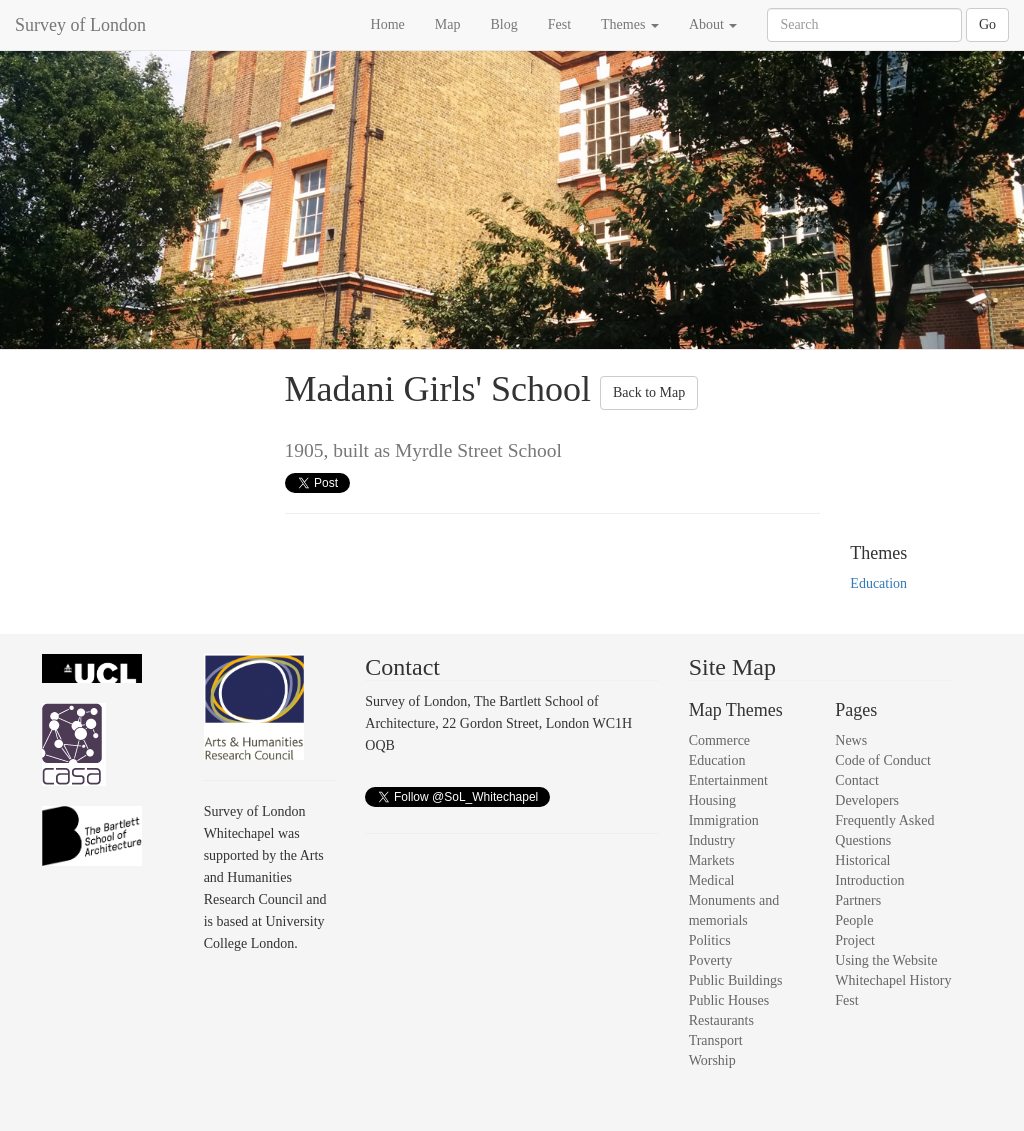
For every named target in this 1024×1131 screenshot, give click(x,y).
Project (855, 940)
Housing (712, 800)
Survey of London (80, 25)
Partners (858, 900)
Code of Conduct (883, 760)
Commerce (719, 740)
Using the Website (886, 960)
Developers (867, 800)
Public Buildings (736, 980)
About (713, 24)
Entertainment (728, 780)
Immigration (724, 820)
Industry (712, 840)
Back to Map (649, 392)
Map (448, 24)
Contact (857, 780)
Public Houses (729, 1000)
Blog (503, 24)
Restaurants (721, 1020)
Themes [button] (630, 24)
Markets (712, 860)
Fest (559, 24)
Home (388, 24)
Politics (710, 940)
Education (878, 583)
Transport (716, 1040)
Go (987, 24)
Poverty (711, 960)
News (851, 740)
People (854, 920)
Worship (712, 1060)
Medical (712, 880)
